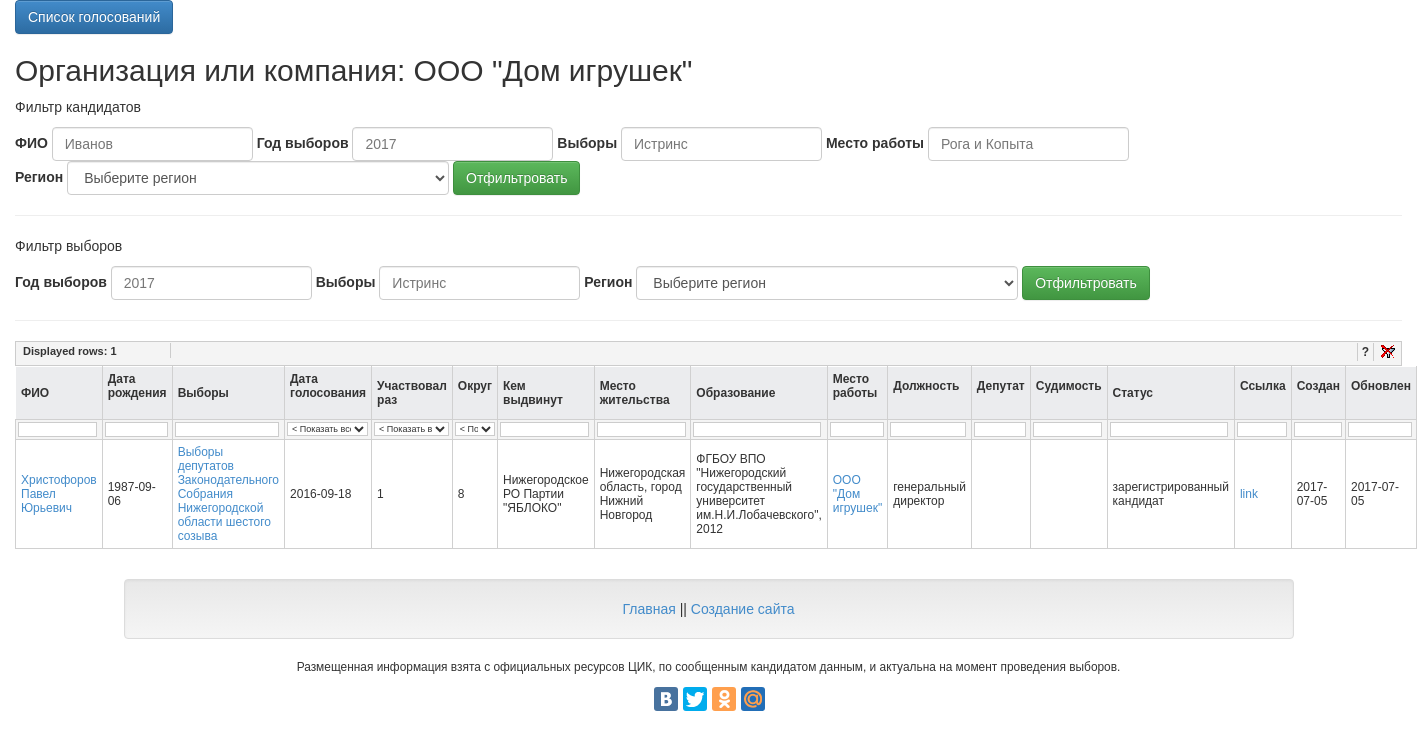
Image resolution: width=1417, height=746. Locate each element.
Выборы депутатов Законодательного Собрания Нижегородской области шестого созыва (228, 494)
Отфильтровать (516, 178)
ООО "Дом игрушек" (857, 494)
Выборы (587, 143)
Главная (648, 609)
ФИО (31, 143)
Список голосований (94, 17)
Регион (39, 177)
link (1249, 494)
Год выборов (303, 143)
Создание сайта (743, 609)
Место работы (875, 143)
